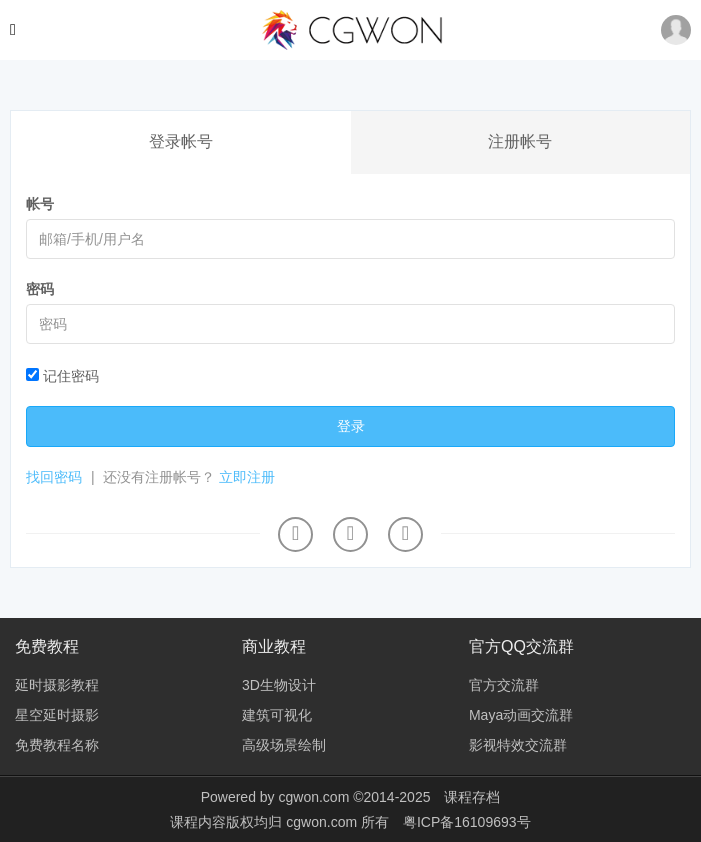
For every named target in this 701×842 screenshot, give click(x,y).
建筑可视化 (277, 715)
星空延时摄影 (57, 715)
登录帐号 (181, 141)
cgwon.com (313, 797)
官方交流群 (504, 685)
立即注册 (247, 477)
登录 (351, 426)
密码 (40, 289)
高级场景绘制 (284, 745)
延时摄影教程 (57, 685)
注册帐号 (520, 141)
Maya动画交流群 (521, 715)
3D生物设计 (279, 685)
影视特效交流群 (518, 745)
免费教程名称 (57, 745)
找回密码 (54, 477)
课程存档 (472, 797)
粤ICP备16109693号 (467, 822)
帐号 (40, 204)
